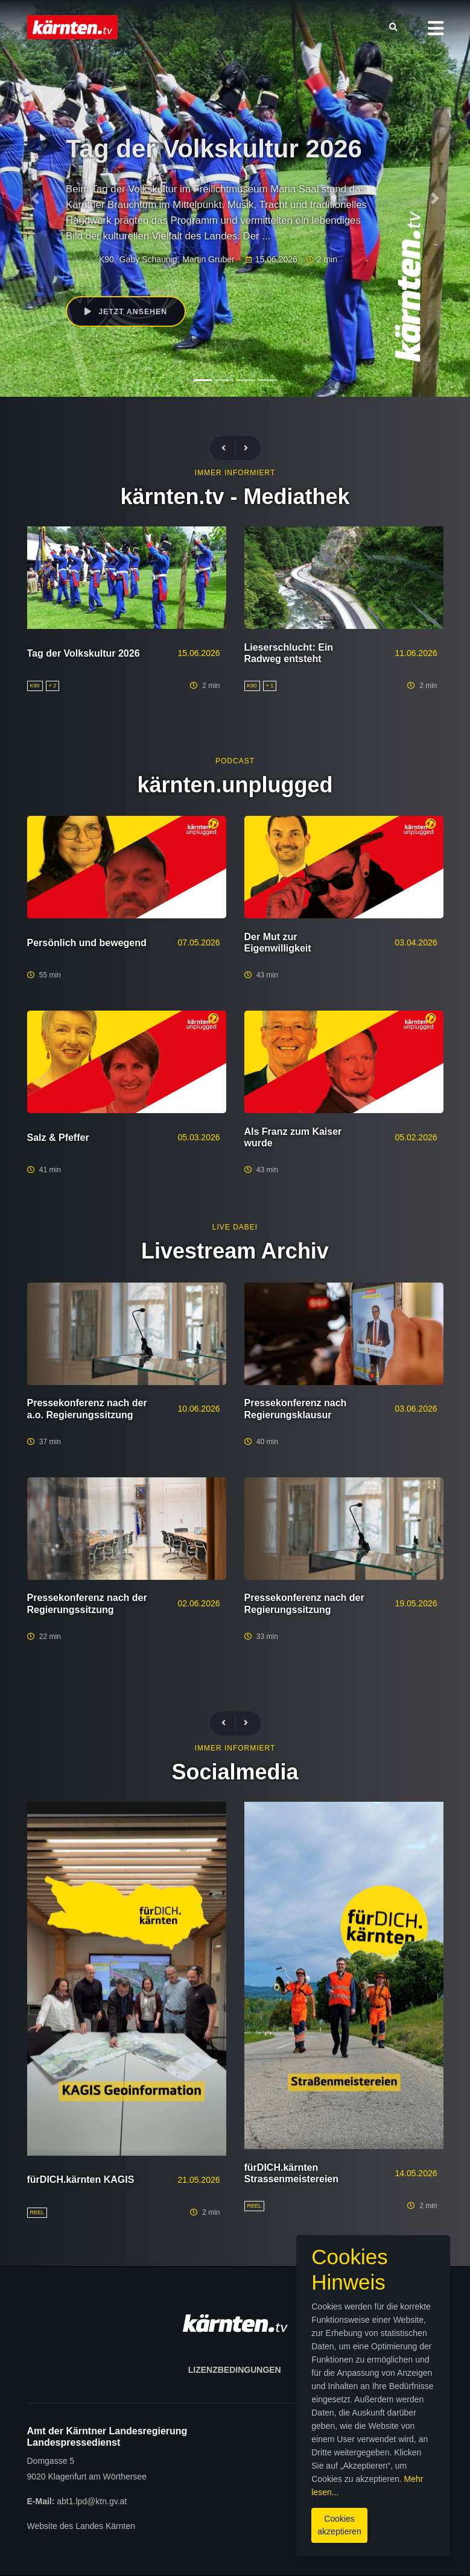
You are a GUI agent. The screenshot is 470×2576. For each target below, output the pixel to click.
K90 (106, 260)
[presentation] (228, 448)
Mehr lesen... (244, 2494)
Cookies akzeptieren (268, 2521)
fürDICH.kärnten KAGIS (81, 2179)
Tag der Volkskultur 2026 (83, 653)
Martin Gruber (208, 260)
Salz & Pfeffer (58, 1137)
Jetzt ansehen (128, 312)
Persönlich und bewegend (87, 943)
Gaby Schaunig (148, 260)
